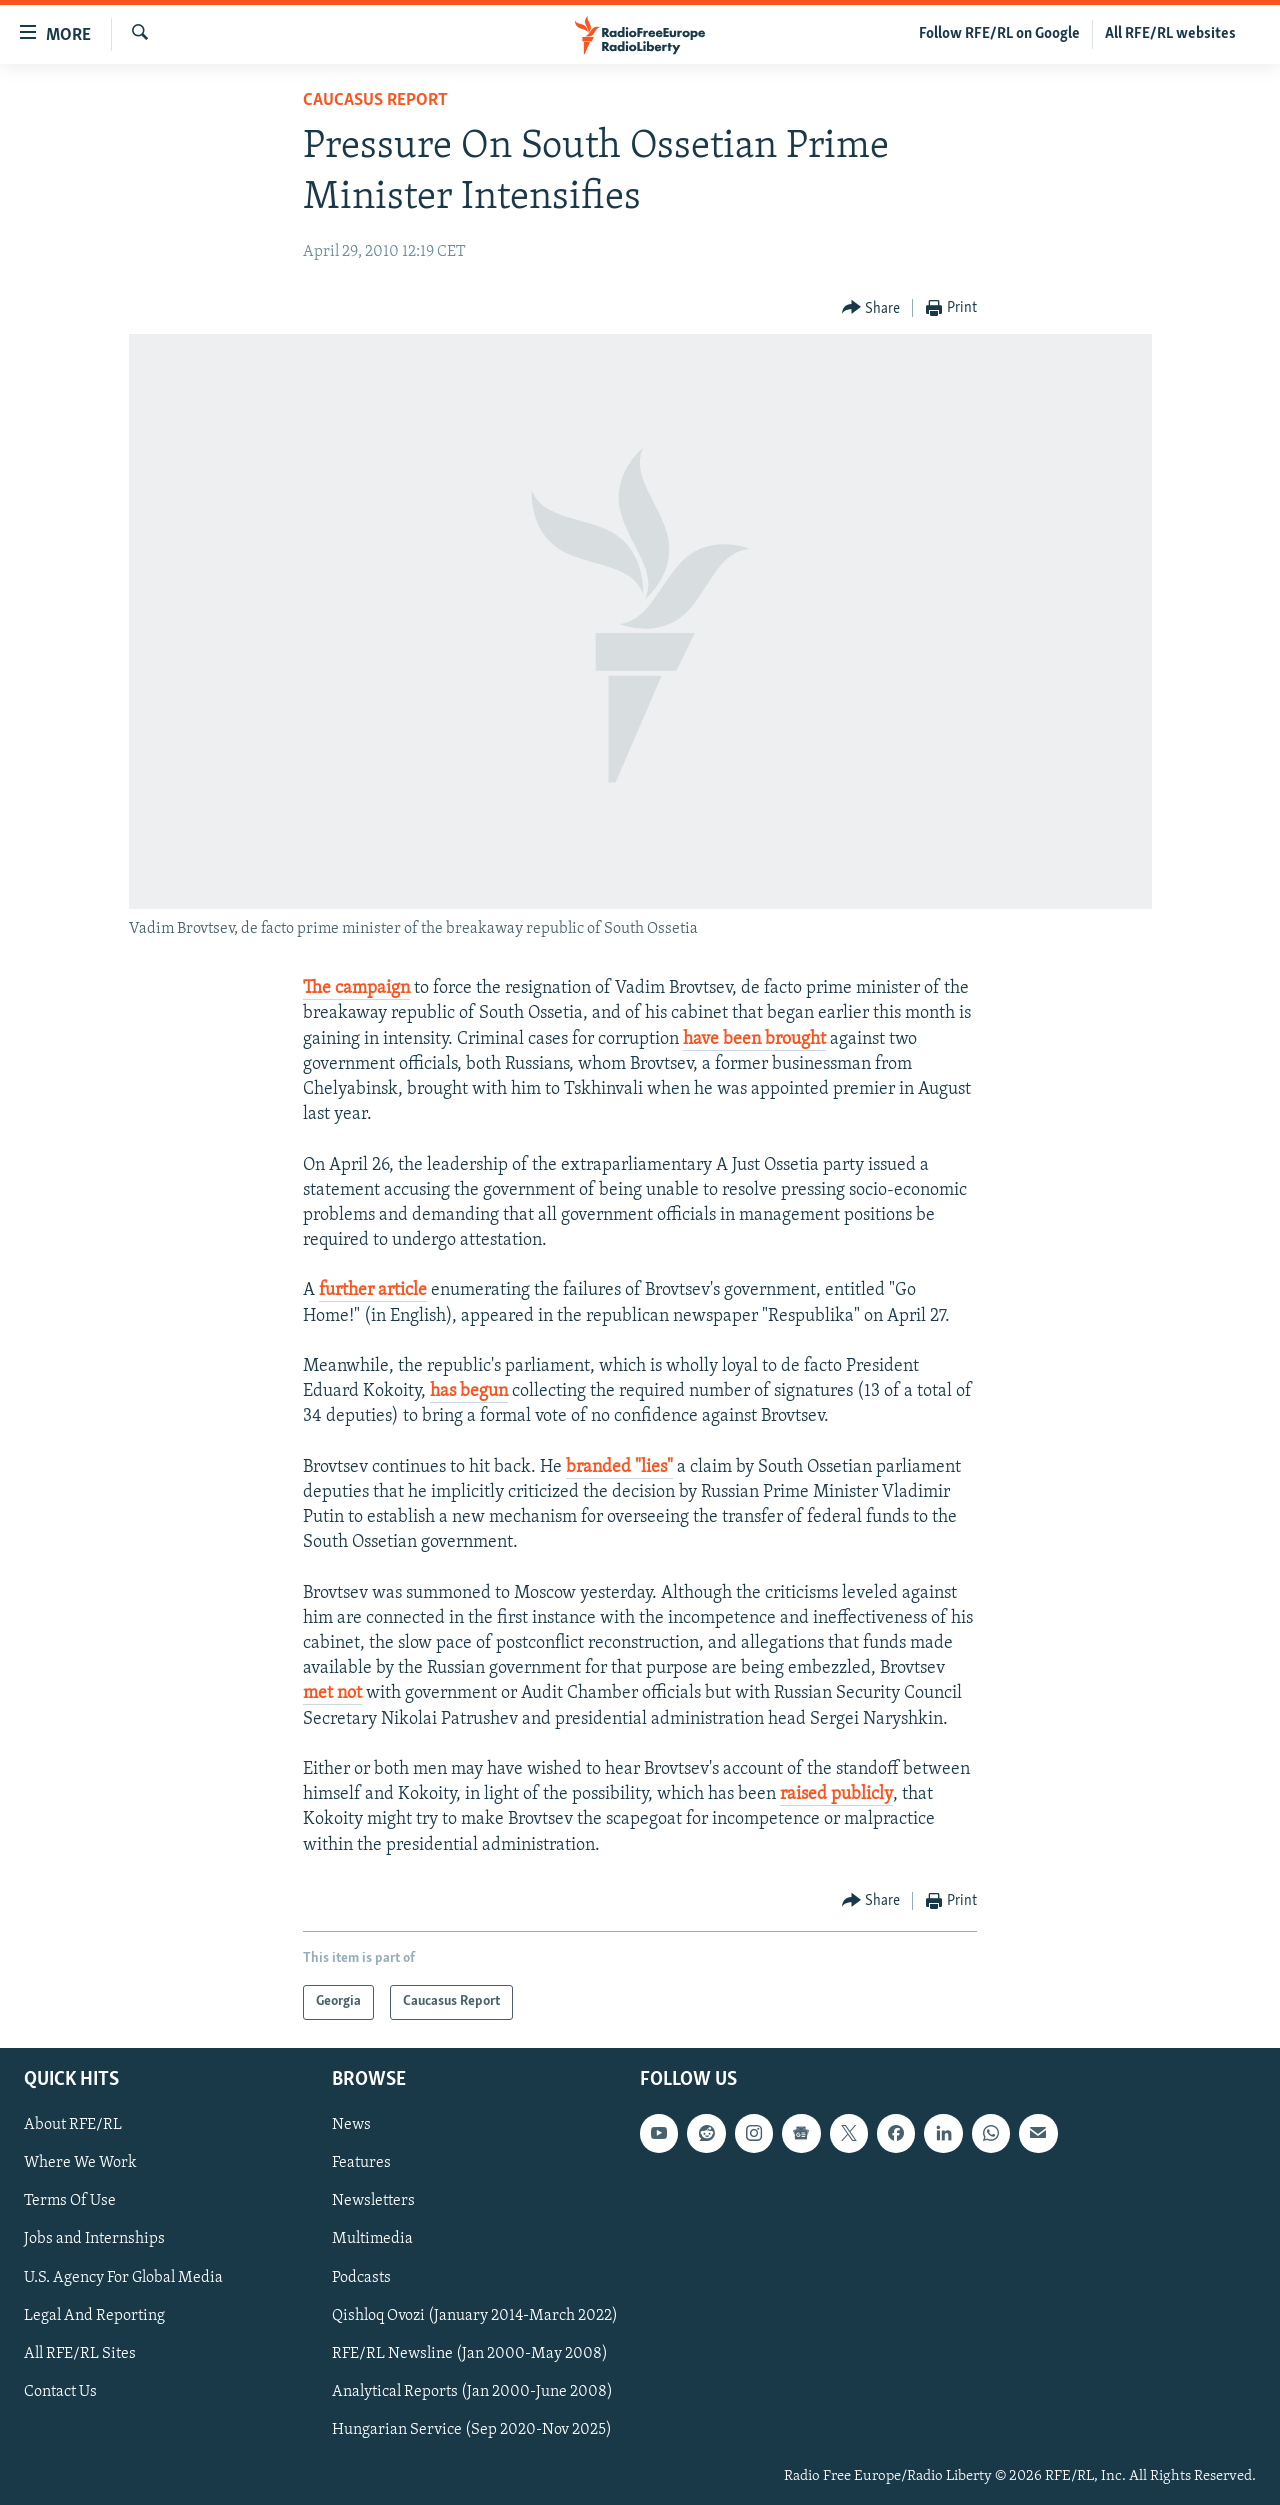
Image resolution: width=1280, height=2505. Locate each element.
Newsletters (373, 2201)
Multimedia (372, 2239)
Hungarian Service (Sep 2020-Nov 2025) (472, 2430)
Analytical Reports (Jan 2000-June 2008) (472, 2392)
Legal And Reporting (94, 2315)
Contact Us (60, 2392)
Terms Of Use (70, 2201)
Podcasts (361, 2277)
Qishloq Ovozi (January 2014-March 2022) (475, 2315)
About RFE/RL (73, 2125)
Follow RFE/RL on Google (999, 34)
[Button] (871, 308)
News (351, 2125)
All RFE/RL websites (1170, 34)
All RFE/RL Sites (80, 2354)
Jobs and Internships (94, 2239)
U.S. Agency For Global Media (123, 2277)
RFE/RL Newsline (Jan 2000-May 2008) (470, 2354)
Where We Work (80, 2163)
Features (361, 2163)
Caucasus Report (375, 100)
